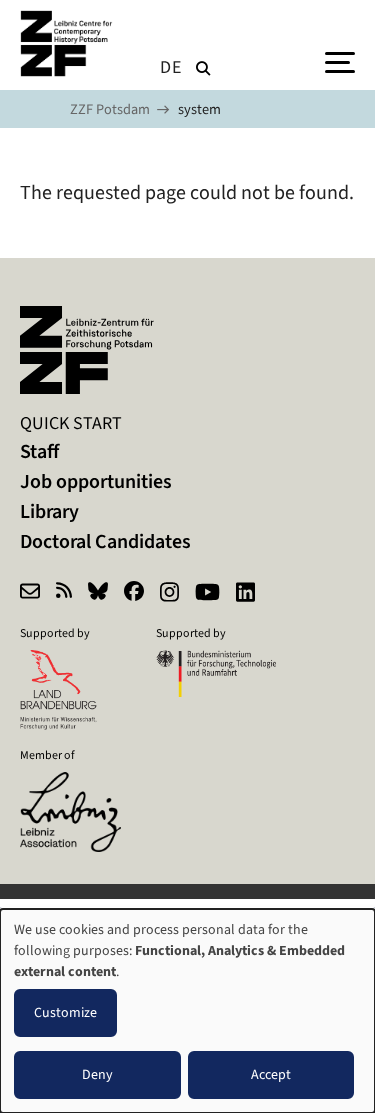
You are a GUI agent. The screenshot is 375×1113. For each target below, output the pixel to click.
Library (49, 511)
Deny (97, 1074)
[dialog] (187, 1011)
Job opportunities (96, 481)
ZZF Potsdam (110, 109)
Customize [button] (65, 1012)
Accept (271, 1074)
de (171, 67)
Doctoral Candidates (105, 541)
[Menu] (340, 61)
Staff (39, 451)
